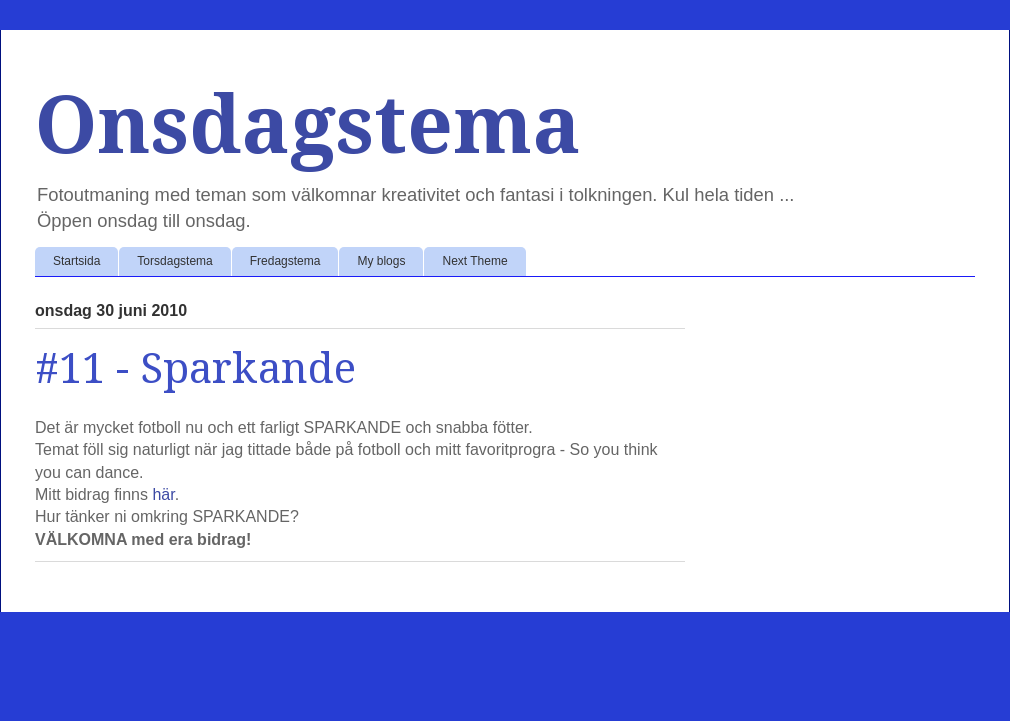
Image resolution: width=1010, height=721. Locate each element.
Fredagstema (285, 261)
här (163, 494)
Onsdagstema (308, 125)
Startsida (76, 261)
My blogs (381, 261)
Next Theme (474, 261)
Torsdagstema (174, 261)
